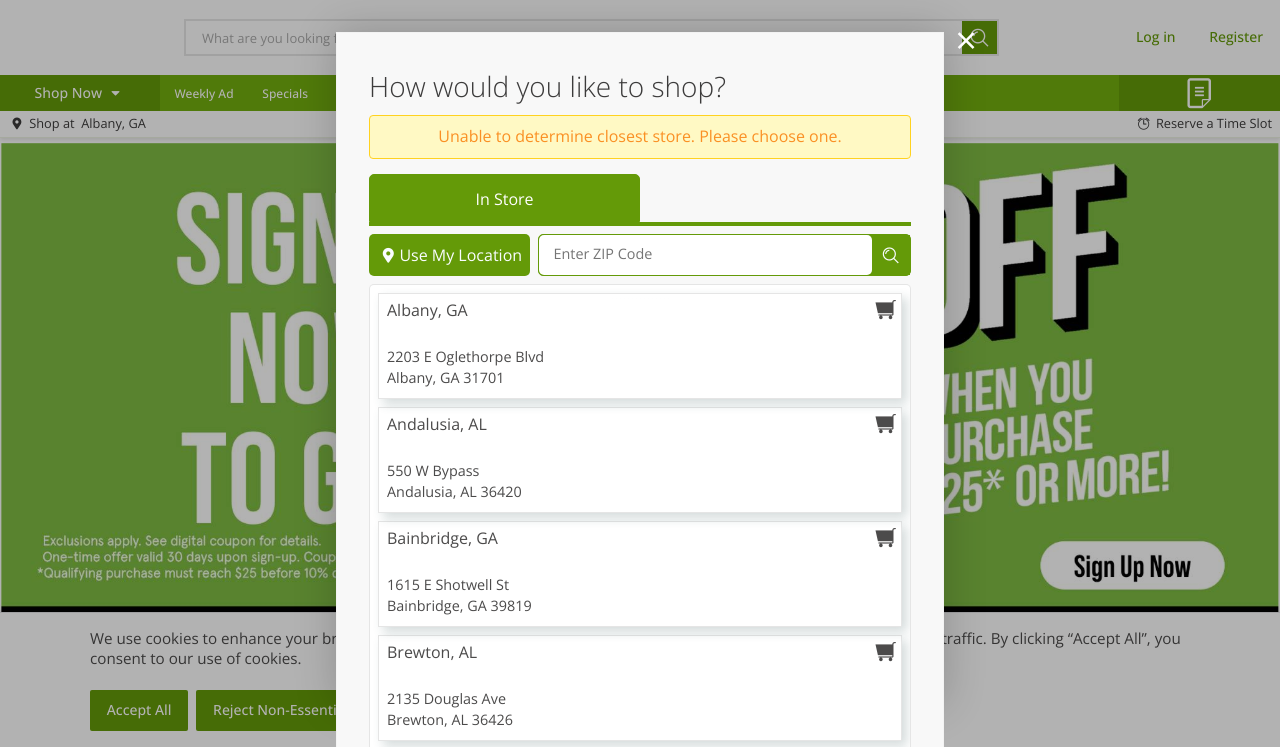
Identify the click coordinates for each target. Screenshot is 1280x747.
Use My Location (449, 255)
